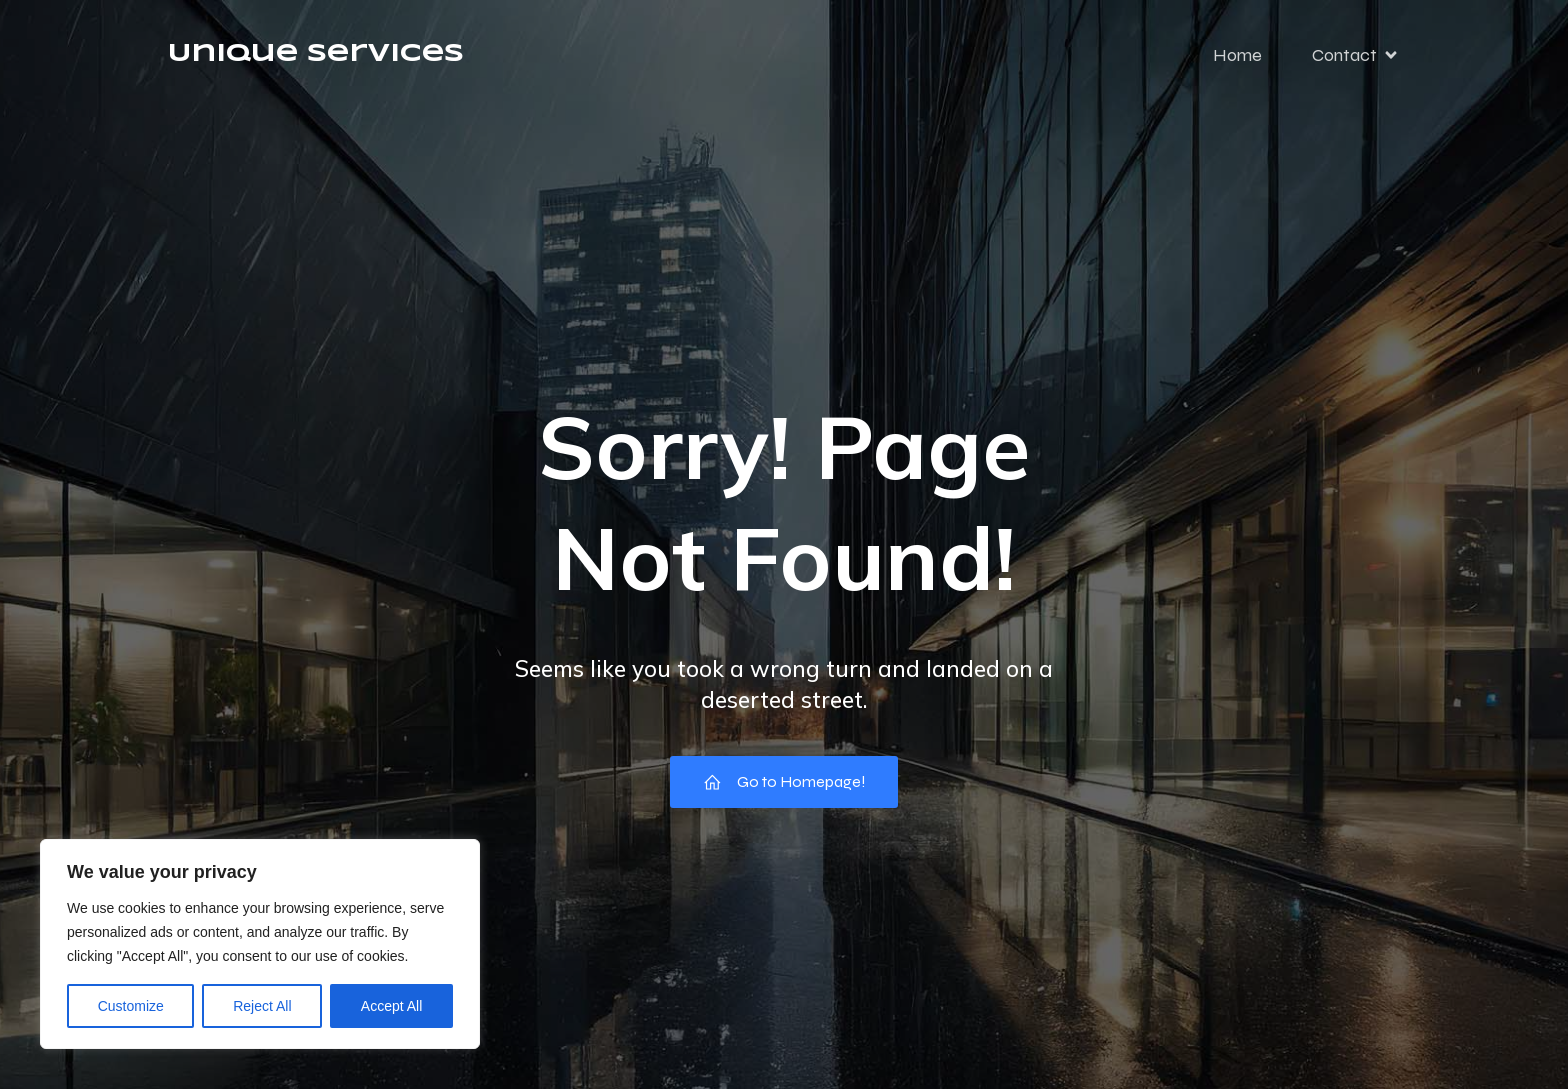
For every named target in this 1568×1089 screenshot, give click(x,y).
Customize (131, 1006)
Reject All (262, 1006)
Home (1237, 55)
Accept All (391, 1006)
